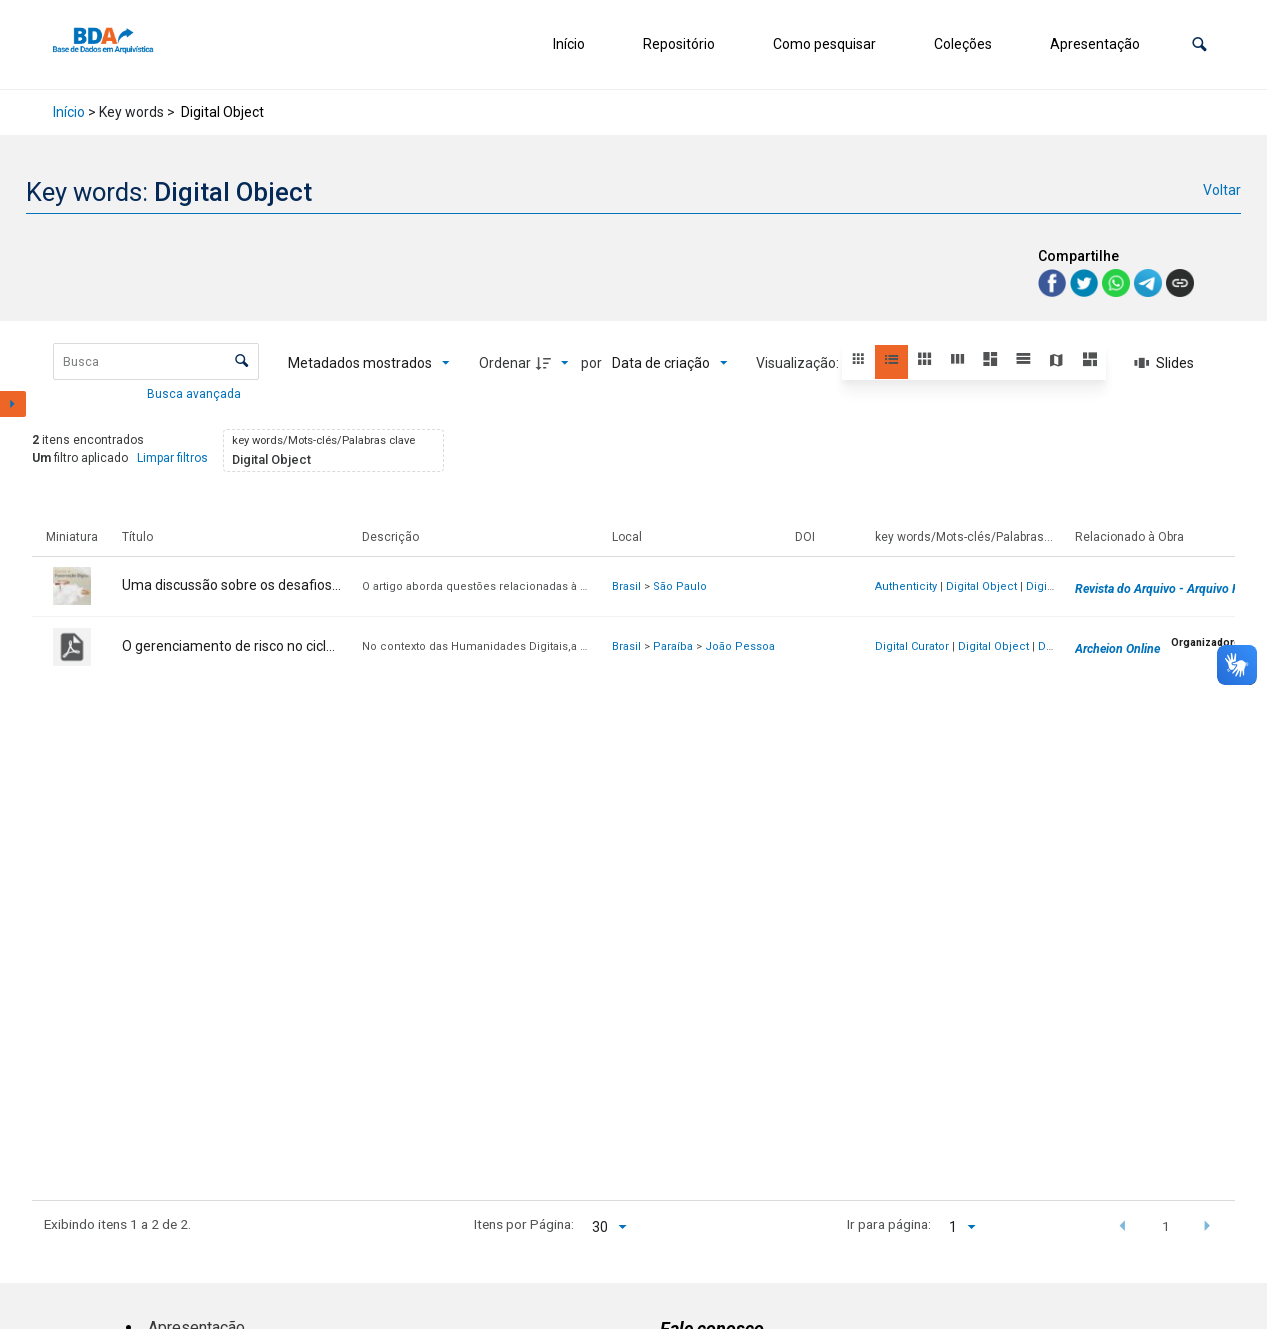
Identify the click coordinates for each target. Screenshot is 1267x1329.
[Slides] (1165, 363)
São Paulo (680, 586)
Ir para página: (889, 1224)
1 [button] (1166, 1226)
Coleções (963, 44)
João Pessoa (740, 646)
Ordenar (505, 363)
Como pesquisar (824, 44)
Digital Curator (912, 646)
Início (569, 44)
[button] (1199, 44)
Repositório (679, 44)
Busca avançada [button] (195, 394)
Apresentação (1095, 44)
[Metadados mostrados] (369, 363)
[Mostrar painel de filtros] (13, 404)
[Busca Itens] (156, 361)
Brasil (626, 586)
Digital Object (981, 586)
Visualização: (799, 363)
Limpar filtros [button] (172, 458)
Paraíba (673, 646)
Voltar (1222, 190)
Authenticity (906, 586)
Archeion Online (1117, 649)
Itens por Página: (524, 1224)
